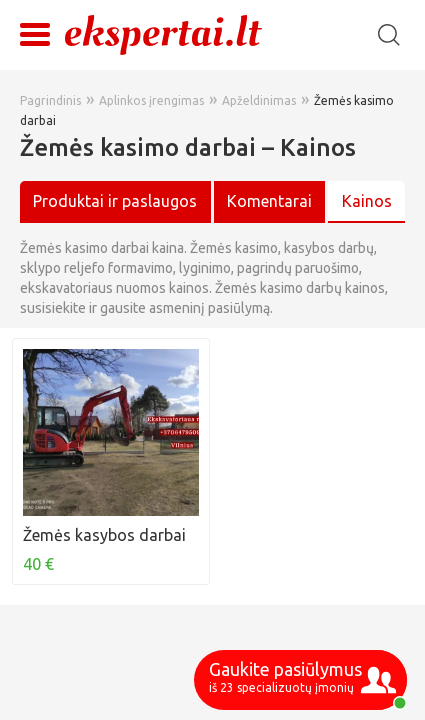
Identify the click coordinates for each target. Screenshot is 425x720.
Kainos (367, 201)
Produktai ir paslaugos (115, 201)
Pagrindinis (50, 100)
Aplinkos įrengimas (151, 100)
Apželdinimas (259, 100)
